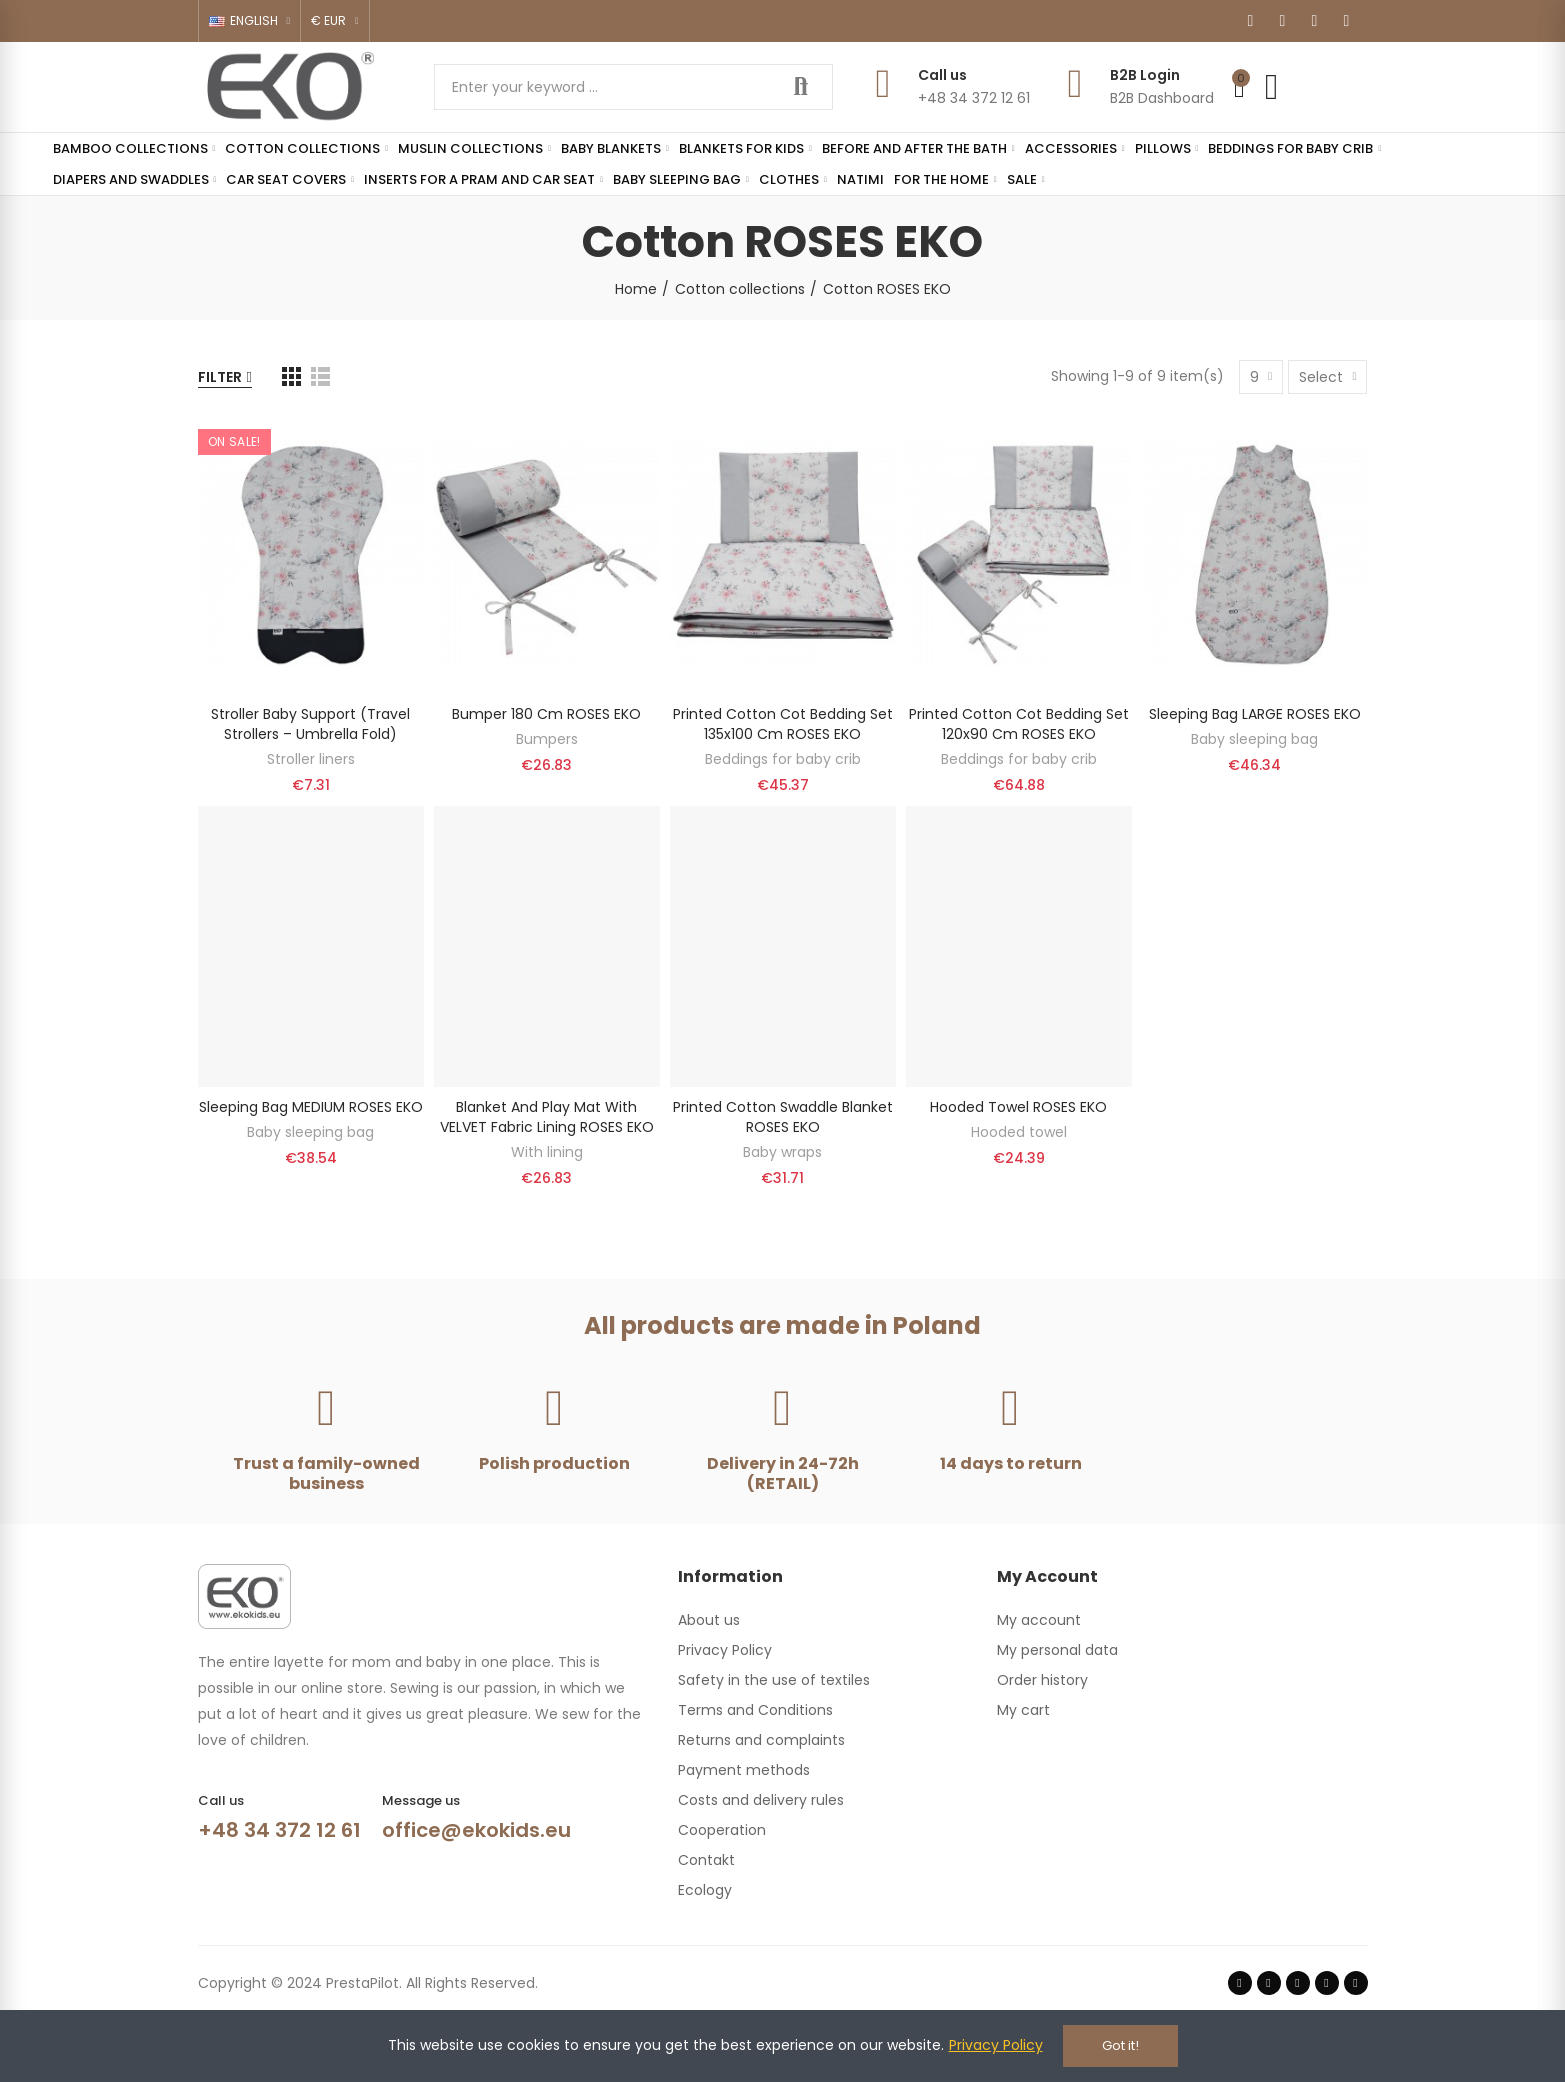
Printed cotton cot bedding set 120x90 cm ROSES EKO (1019, 724)
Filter (220, 377)
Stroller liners (311, 759)
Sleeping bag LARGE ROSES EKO (1255, 714)
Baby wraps (782, 1152)
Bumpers (547, 739)
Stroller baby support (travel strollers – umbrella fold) (310, 724)
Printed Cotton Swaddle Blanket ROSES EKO (783, 1117)
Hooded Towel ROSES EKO (1018, 1107)
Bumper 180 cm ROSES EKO (546, 714)
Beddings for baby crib (783, 759)
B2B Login (1145, 75)
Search (801, 87)
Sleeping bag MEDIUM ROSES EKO (311, 1107)
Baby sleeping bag (1254, 739)
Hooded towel (1019, 1132)
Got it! (1120, 2045)
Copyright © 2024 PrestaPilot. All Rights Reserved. (368, 1983)
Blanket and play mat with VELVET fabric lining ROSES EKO (547, 1117)
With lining (547, 1152)
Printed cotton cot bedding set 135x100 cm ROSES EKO (783, 724)
